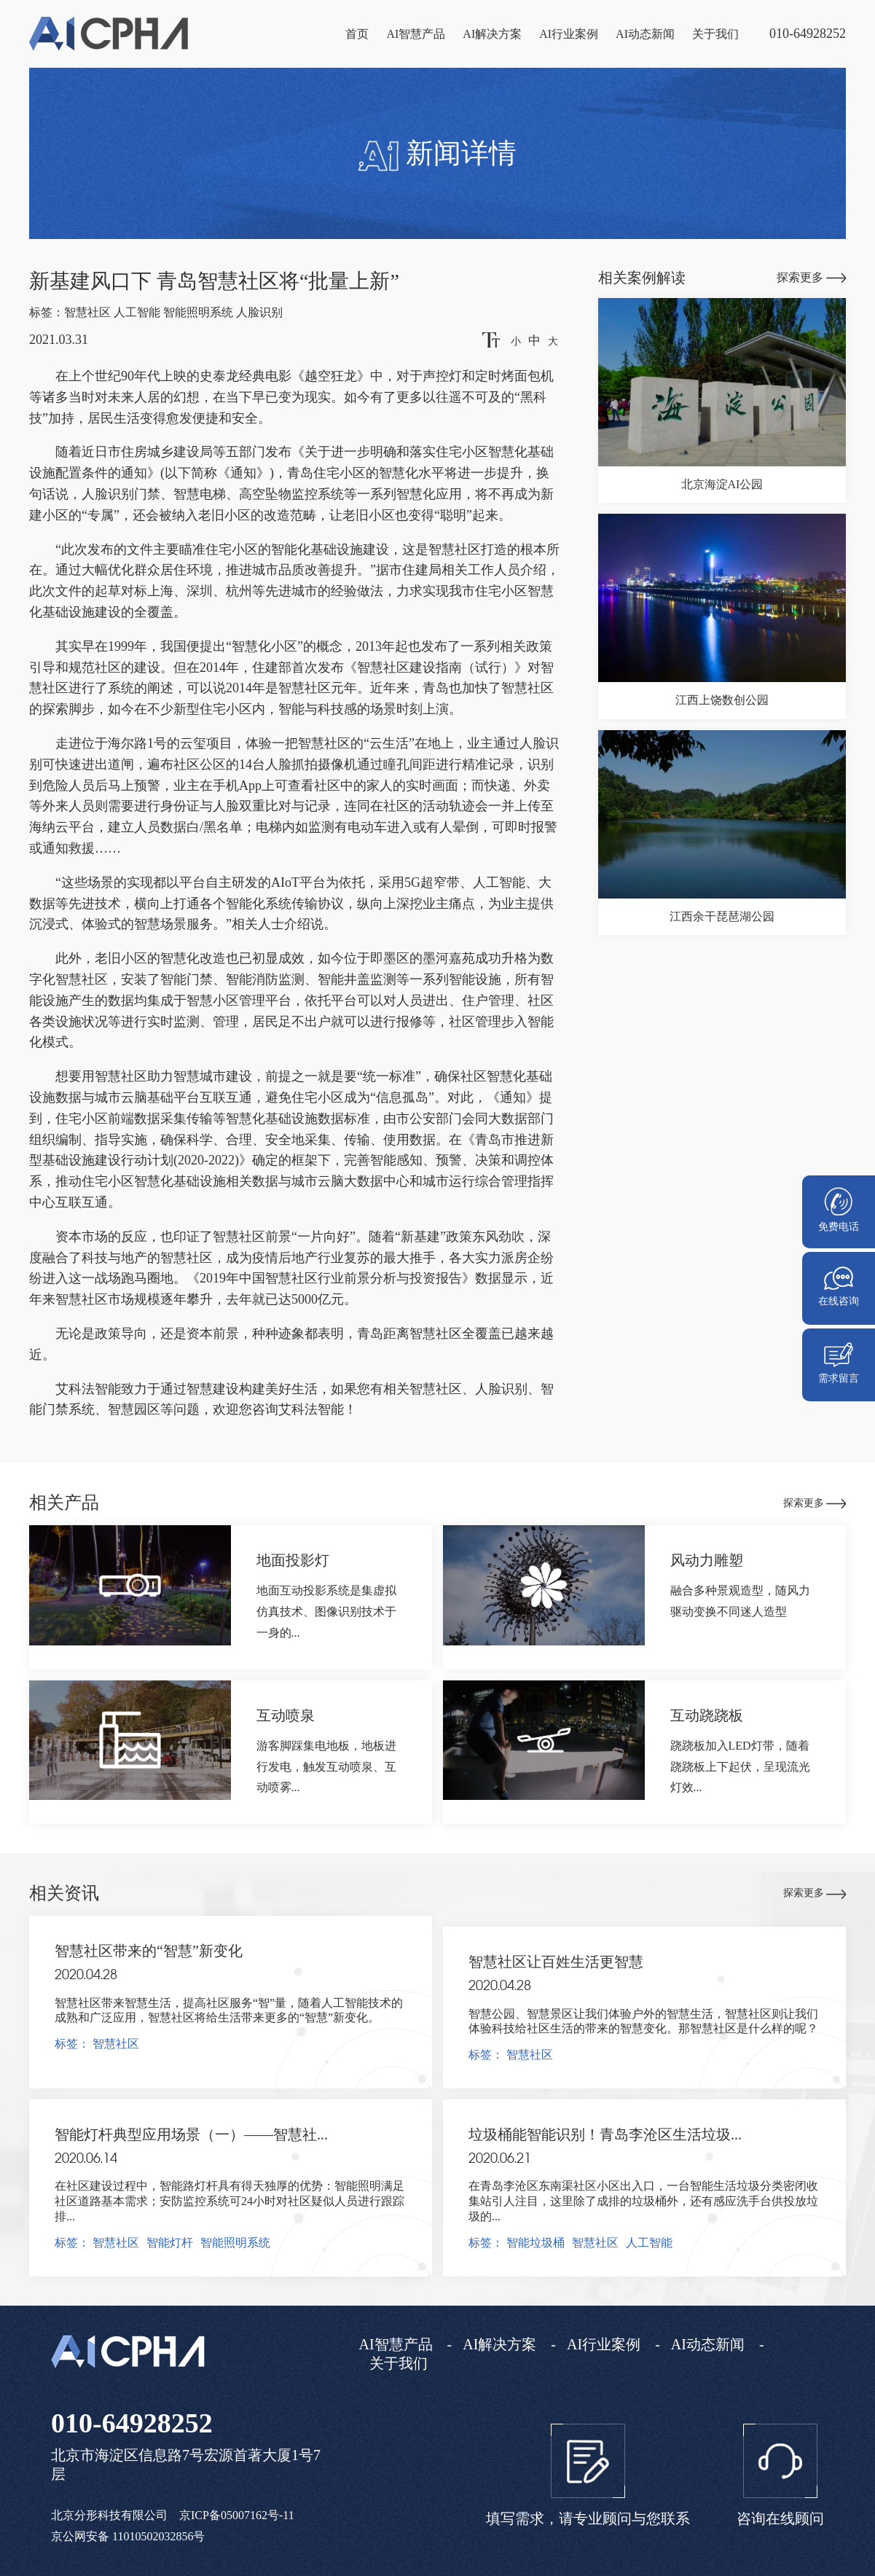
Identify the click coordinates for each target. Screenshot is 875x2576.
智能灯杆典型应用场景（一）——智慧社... (191, 2134)
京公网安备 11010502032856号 (128, 2536)
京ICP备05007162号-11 (236, 2515)
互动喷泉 (285, 1715)
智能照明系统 (198, 312)
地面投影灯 (292, 1560)
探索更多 (811, 277)
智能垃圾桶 (535, 2242)
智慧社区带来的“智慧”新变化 (149, 1951)
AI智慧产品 (415, 34)
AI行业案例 (568, 34)
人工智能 (137, 312)
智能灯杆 (169, 2242)
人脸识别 (259, 312)
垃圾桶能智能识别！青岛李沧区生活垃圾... (605, 2134)
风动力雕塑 (706, 1560)
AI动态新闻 (645, 34)
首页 (357, 34)
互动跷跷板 (706, 1715)
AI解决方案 (492, 34)
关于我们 (715, 34)
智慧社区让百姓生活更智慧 (555, 1962)
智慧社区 (87, 312)
